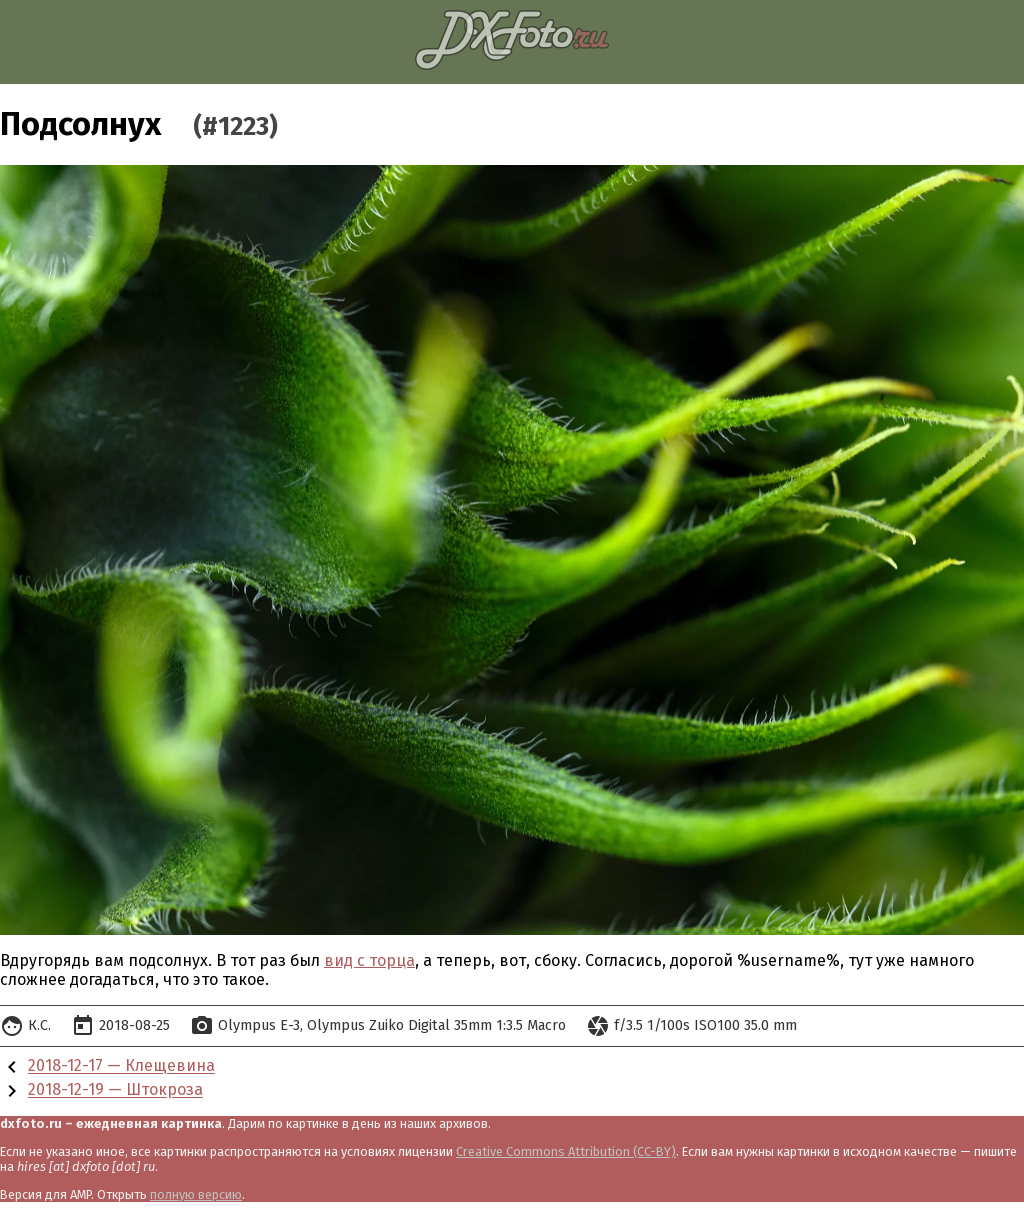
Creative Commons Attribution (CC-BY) (566, 1151)
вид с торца (369, 960)
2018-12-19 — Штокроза (115, 1090)
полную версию (196, 1194)
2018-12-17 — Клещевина (121, 1066)
